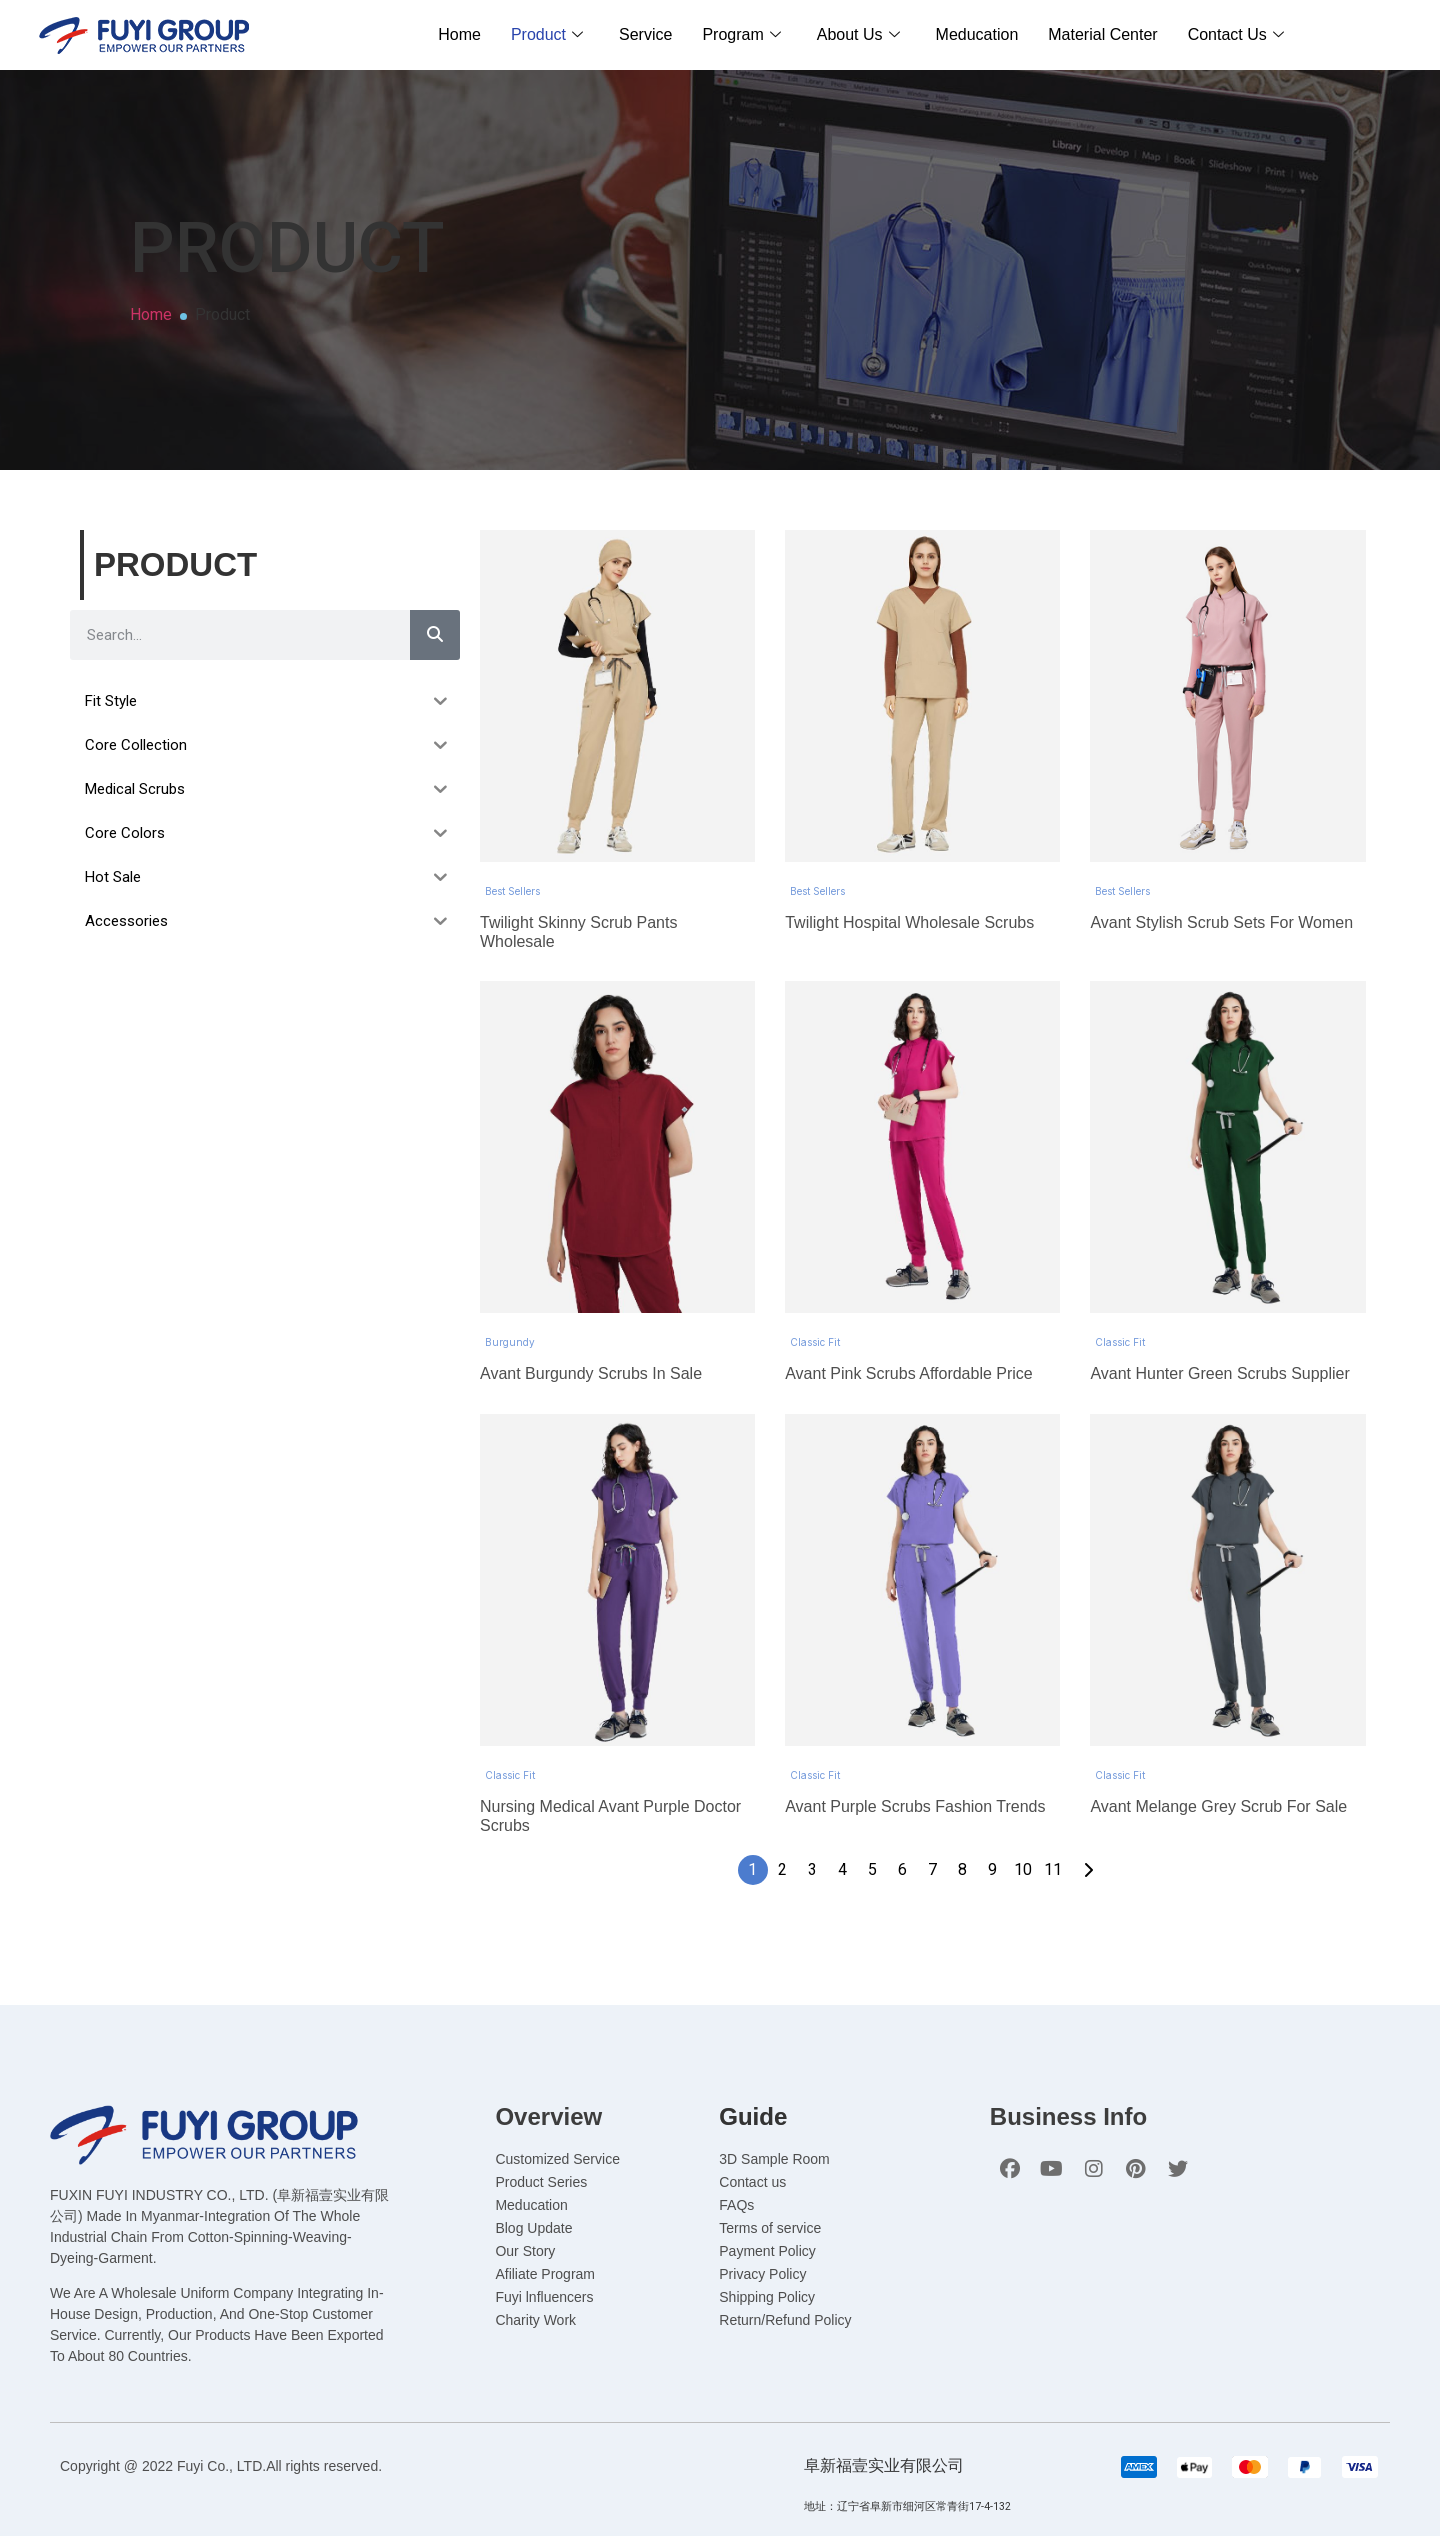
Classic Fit (815, 1322)
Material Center (1102, 34)
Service (645, 34)
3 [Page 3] (812, 1839)
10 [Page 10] (1023, 1839)
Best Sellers (512, 881)
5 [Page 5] (872, 1839)
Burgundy (510, 1322)
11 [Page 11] (1053, 1839)
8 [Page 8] (962, 1839)
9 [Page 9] (992, 1839)
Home (459, 34)
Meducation (977, 34)
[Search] (435, 635)
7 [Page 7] (932, 1839)
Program (741, 34)
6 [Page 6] (902, 1839)
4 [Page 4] (842, 1839)
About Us (858, 34)
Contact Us (1236, 34)
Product (547, 34)
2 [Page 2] (782, 1839)
